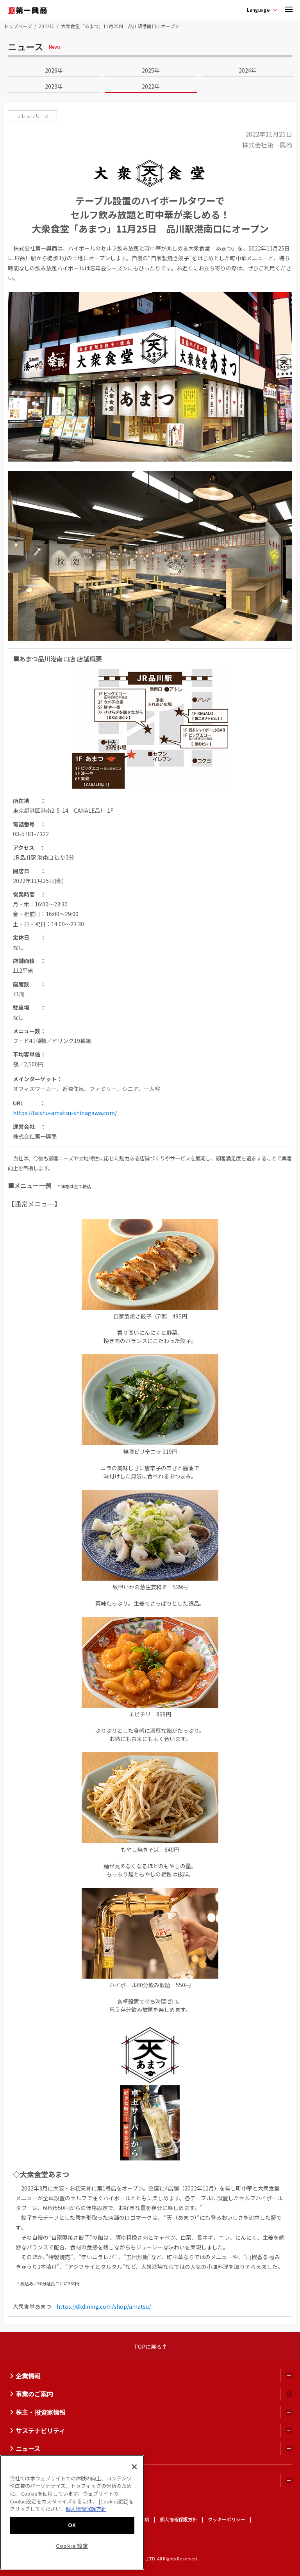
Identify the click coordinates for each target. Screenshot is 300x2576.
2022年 (46, 26)
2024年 (248, 70)
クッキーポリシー (226, 2519)
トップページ (18, 26)
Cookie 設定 (72, 2545)
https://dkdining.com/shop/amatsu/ (104, 2306)
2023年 (54, 86)
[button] (288, 10)
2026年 (54, 70)
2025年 (151, 70)
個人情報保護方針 (178, 2519)
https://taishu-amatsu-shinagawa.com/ (65, 1113)
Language (258, 9)
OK (72, 2525)
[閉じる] (134, 2466)
